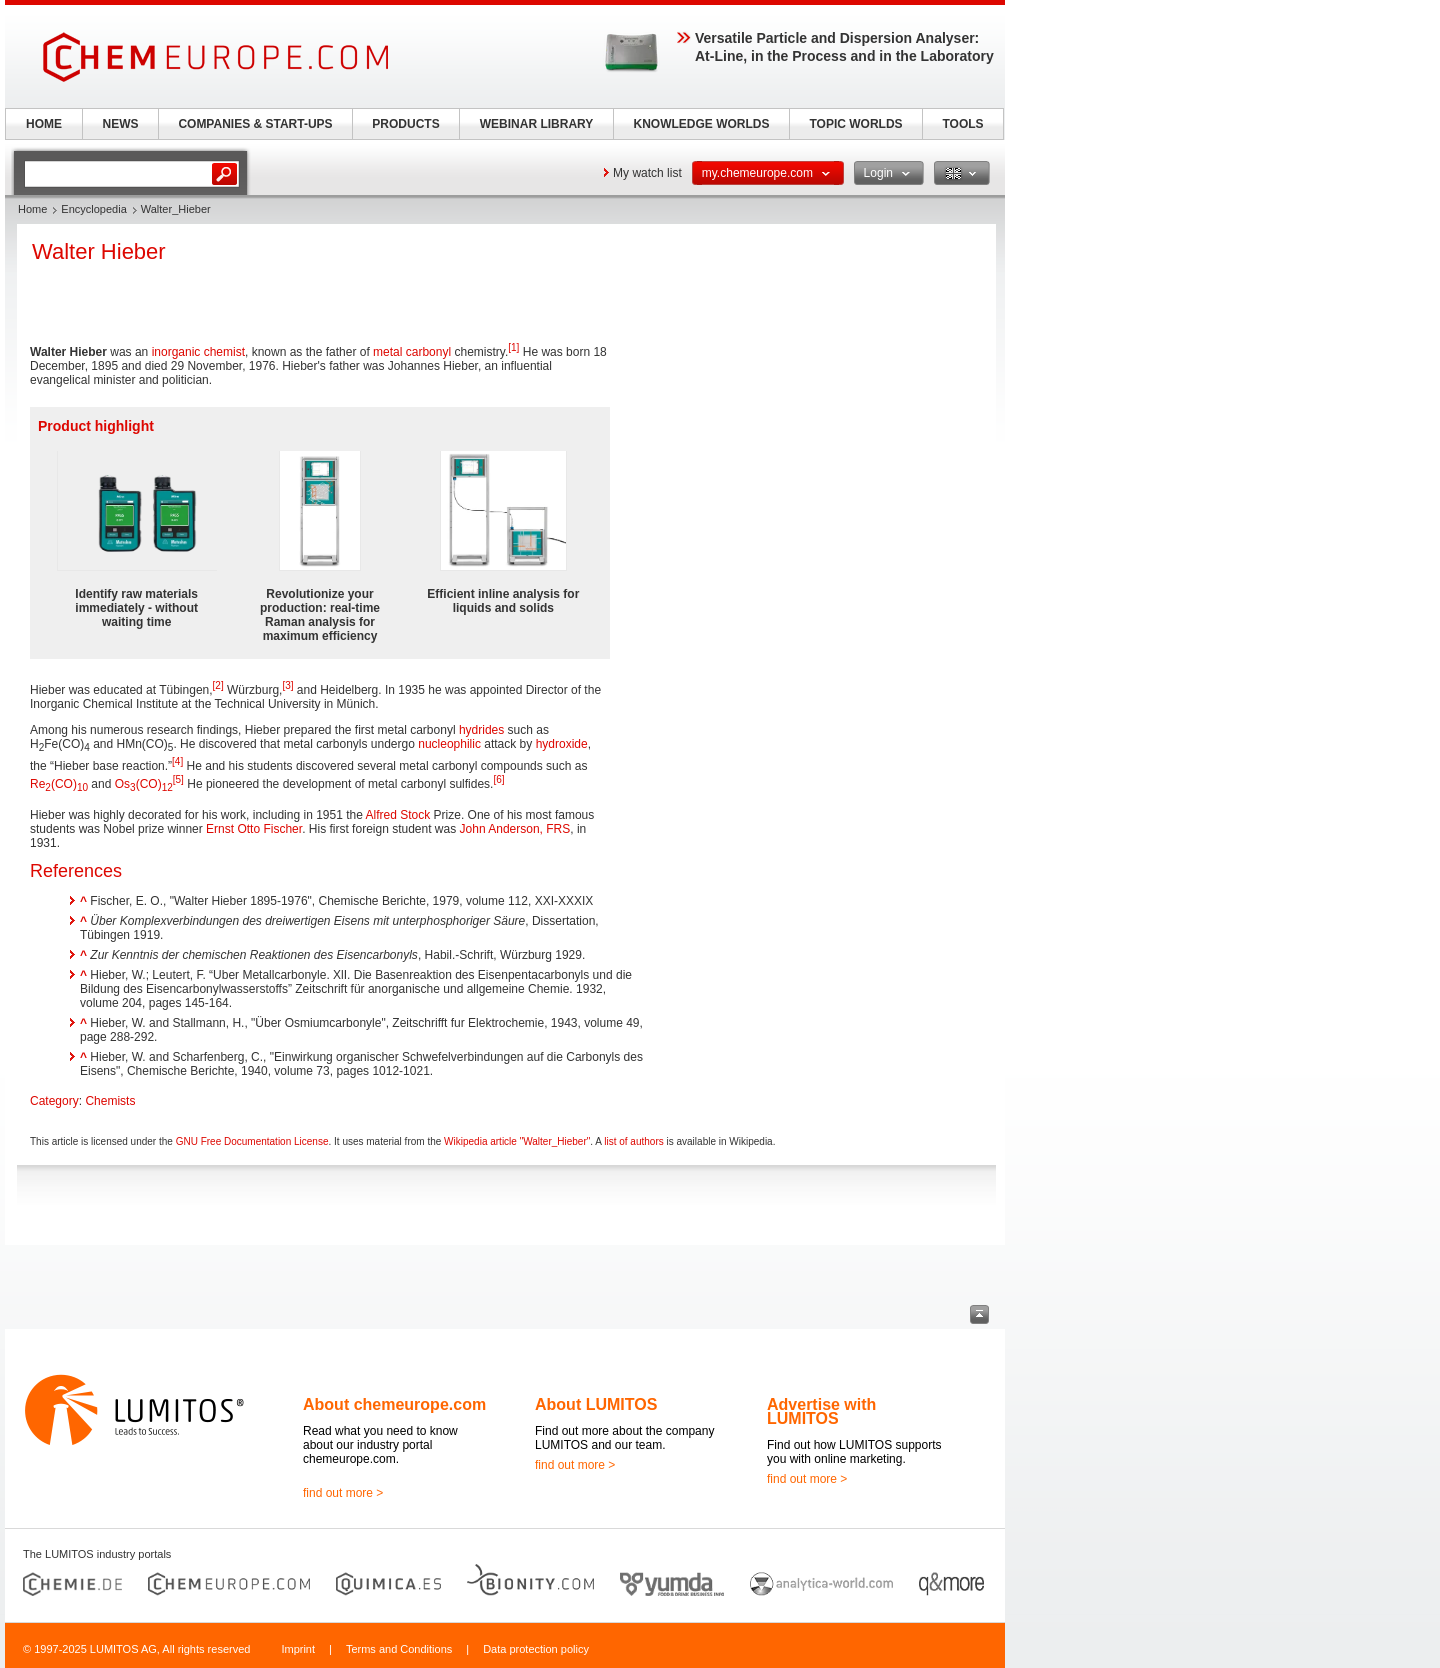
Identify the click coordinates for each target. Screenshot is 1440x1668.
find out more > (343, 1493)
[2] (218, 685)
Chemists (110, 1101)
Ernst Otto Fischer (254, 829)
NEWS (121, 124)
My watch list (647, 173)
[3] (287, 685)
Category (54, 1101)
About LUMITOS (596, 1404)
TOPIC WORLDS (855, 124)
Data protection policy (536, 1649)
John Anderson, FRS (515, 829)
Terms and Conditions (399, 1649)
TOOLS (962, 124)
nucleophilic (449, 744)
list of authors (633, 1141)
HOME (44, 124)
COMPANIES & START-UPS (255, 124)
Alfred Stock (398, 815)
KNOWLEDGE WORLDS (702, 124)
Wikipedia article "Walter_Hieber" (517, 1141)
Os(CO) (144, 784)
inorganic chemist (198, 352)
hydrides (481, 730)
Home (32, 209)
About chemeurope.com (394, 1404)
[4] (177, 761)
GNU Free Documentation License (252, 1141)
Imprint (298, 1649)
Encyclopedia (93, 209)
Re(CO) (59, 784)
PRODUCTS (405, 124)
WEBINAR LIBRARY (537, 124)
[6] (498, 779)
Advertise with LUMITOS (821, 1411)
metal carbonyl (412, 352)
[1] (513, 347)
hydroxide (562, 744)
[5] (178, 779)
